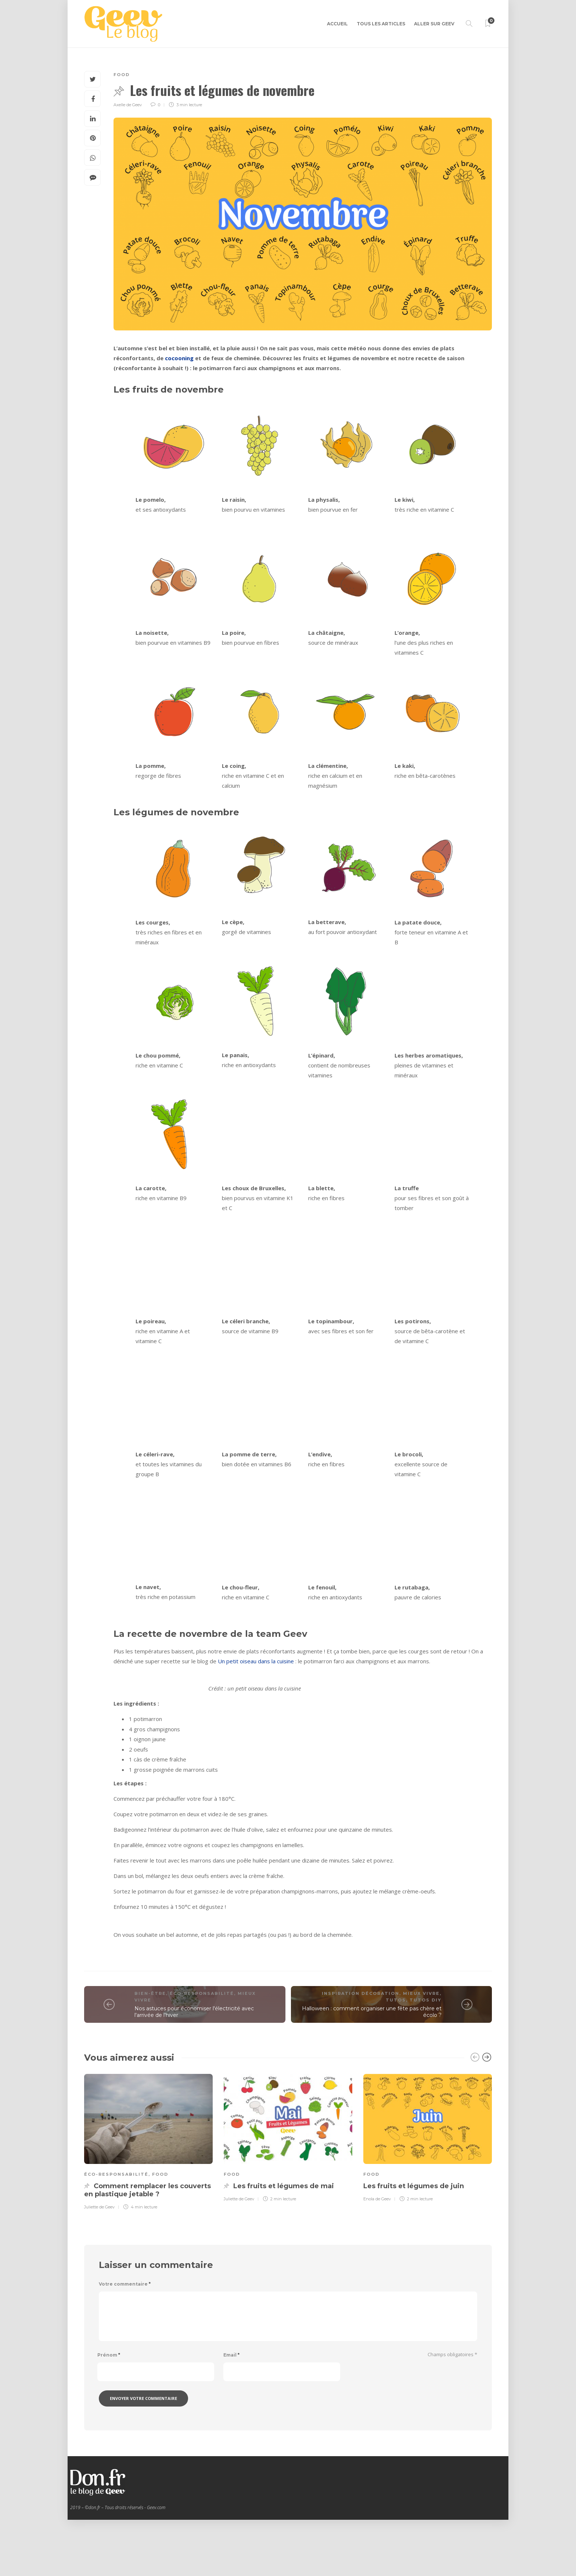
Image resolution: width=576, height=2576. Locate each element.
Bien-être (150, 2049)
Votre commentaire (125, 2340)
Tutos (396, 2056)
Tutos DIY (426, 2056)
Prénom (108, 2411)
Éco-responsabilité (202, 2049)
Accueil (337, 23)
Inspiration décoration (360, 2049)
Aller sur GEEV (434, 23)
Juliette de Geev (99, 2263)
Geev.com (156, 2564)
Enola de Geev (377, 2255)
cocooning (179, 358)
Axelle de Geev (128, 104)
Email (231, 2411)
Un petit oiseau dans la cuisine (256, 1661)
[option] (148, 2196)
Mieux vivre (421, 2049)
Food (122, 74)
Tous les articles (381, 23)
